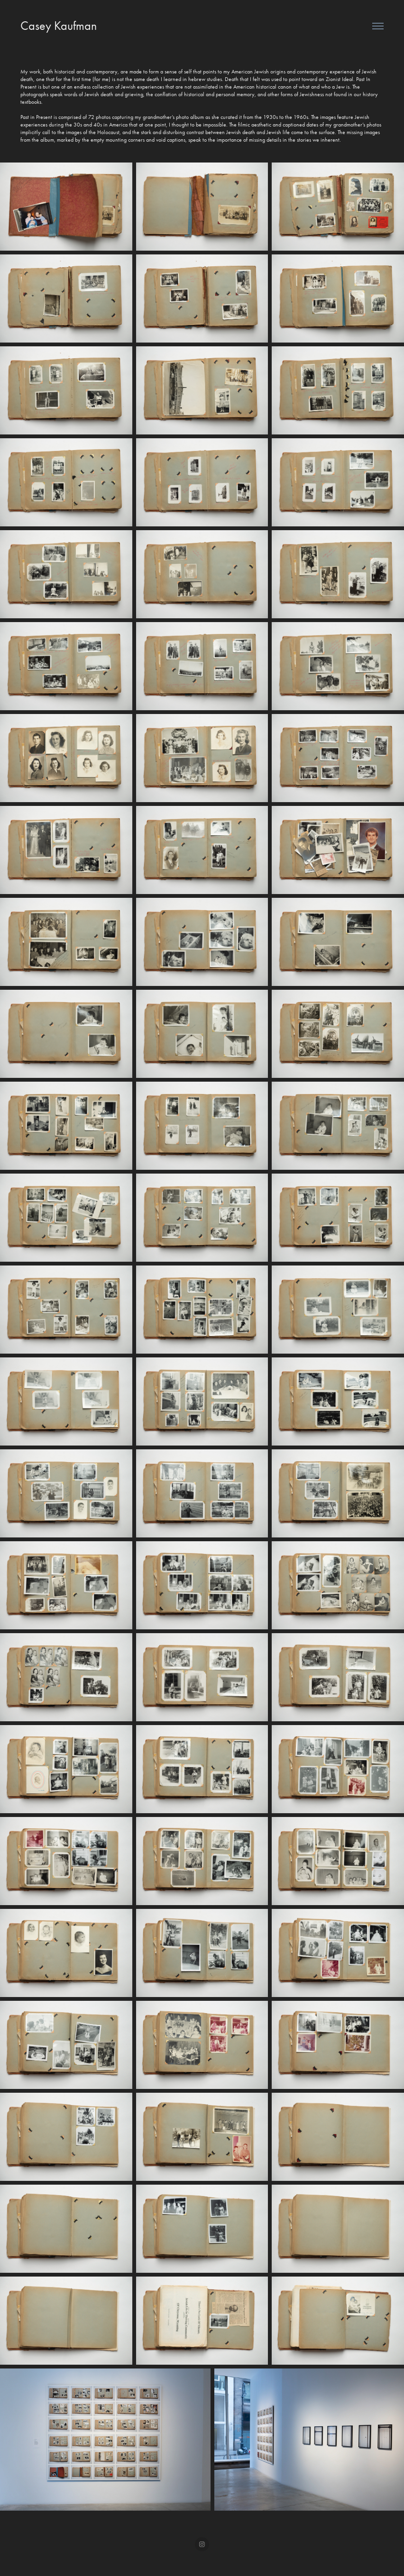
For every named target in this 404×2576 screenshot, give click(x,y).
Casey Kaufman (58, 25)
